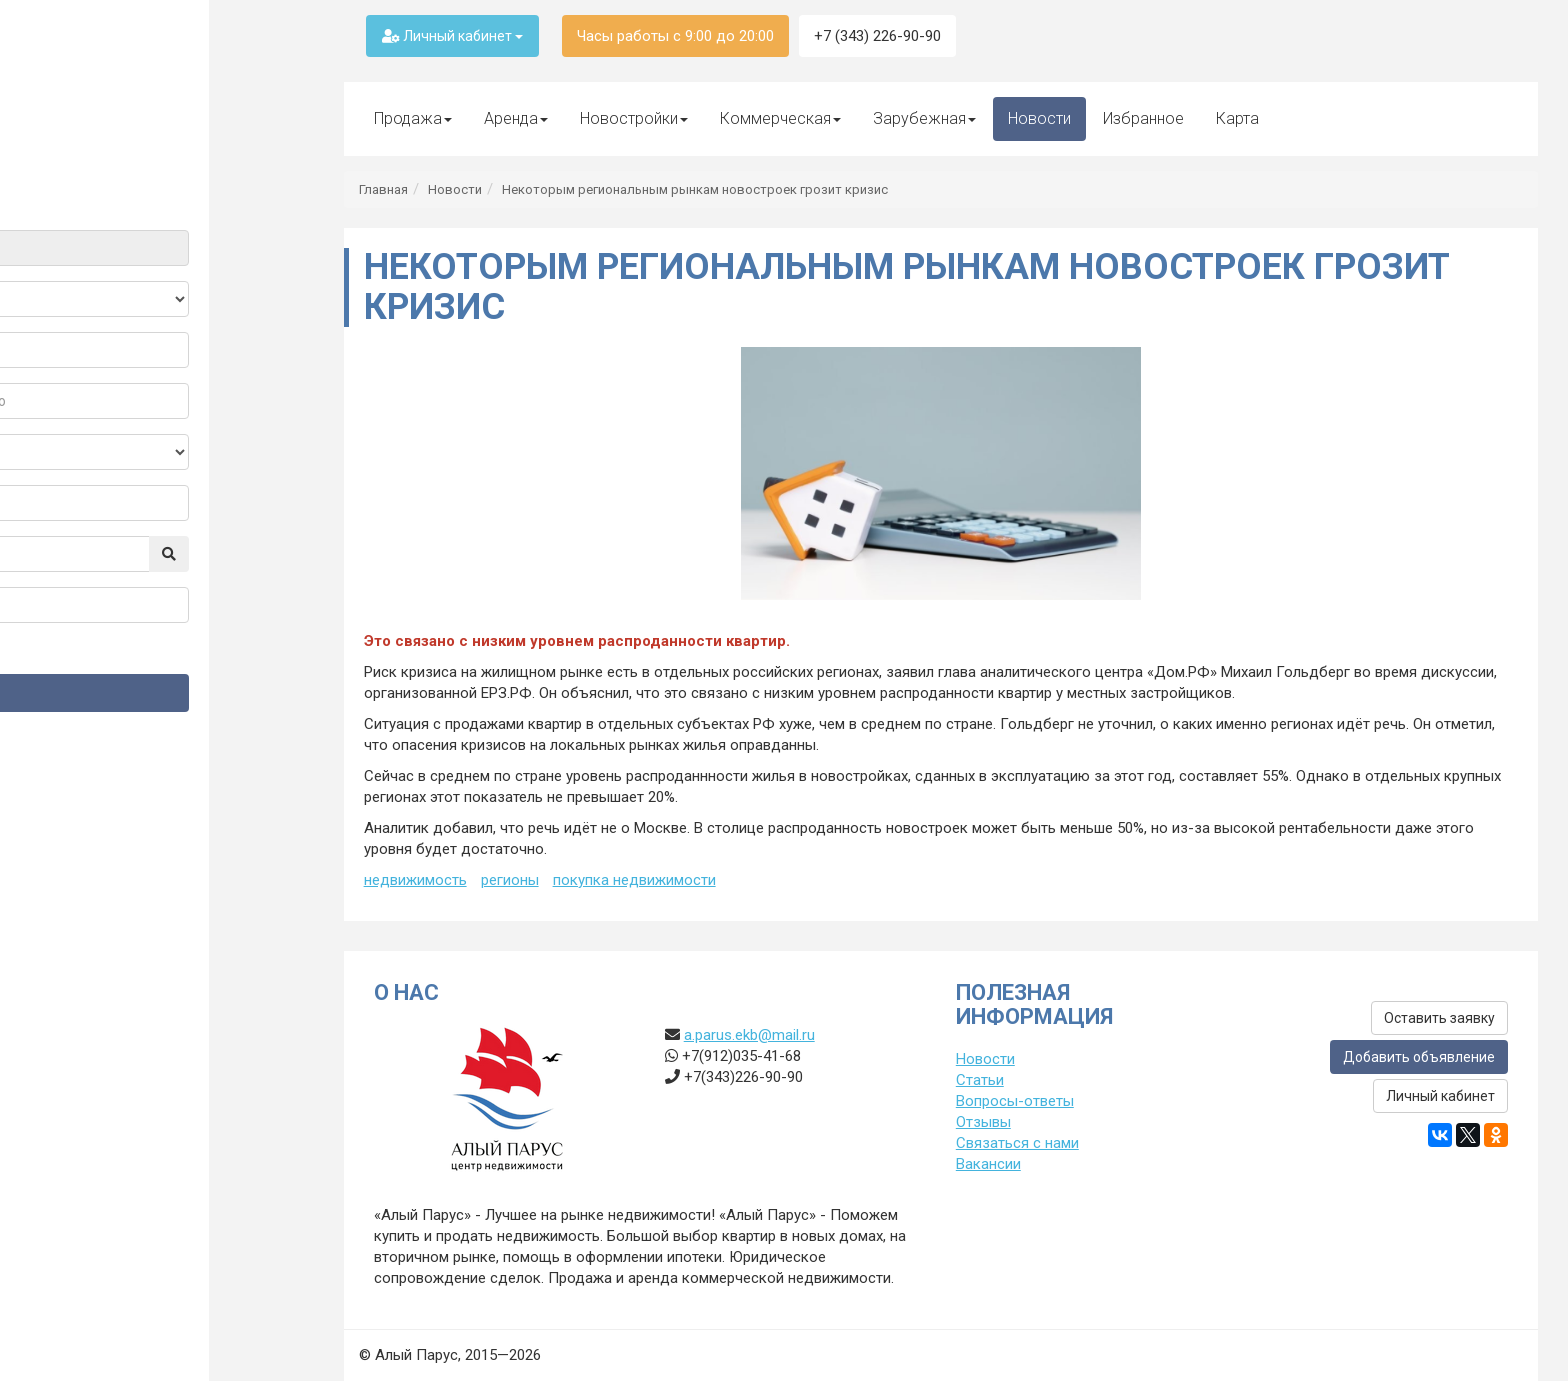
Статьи (980, 1080)
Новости (1039, 118)
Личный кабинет (452, 36)
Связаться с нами (1017, 1143)
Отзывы (983, 1122)
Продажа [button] (413, 118)
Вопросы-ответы (1015, 1101)
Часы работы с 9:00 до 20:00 (675, 36)
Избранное (1143, 118)
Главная (383, 189)
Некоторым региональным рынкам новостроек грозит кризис (695, 189)
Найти (157, 692)
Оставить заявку (1439, 1018)
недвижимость (415, 880)
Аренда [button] (516, 118)
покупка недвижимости (634, 880)
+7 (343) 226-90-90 (877, 36)
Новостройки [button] (634, 118)
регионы (510, 880)
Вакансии (988, 1164)
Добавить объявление (1419, 1057)
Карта (1237, 118)
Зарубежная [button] (924, 118)
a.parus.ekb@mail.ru (749, 1035)
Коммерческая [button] (780, 118)
